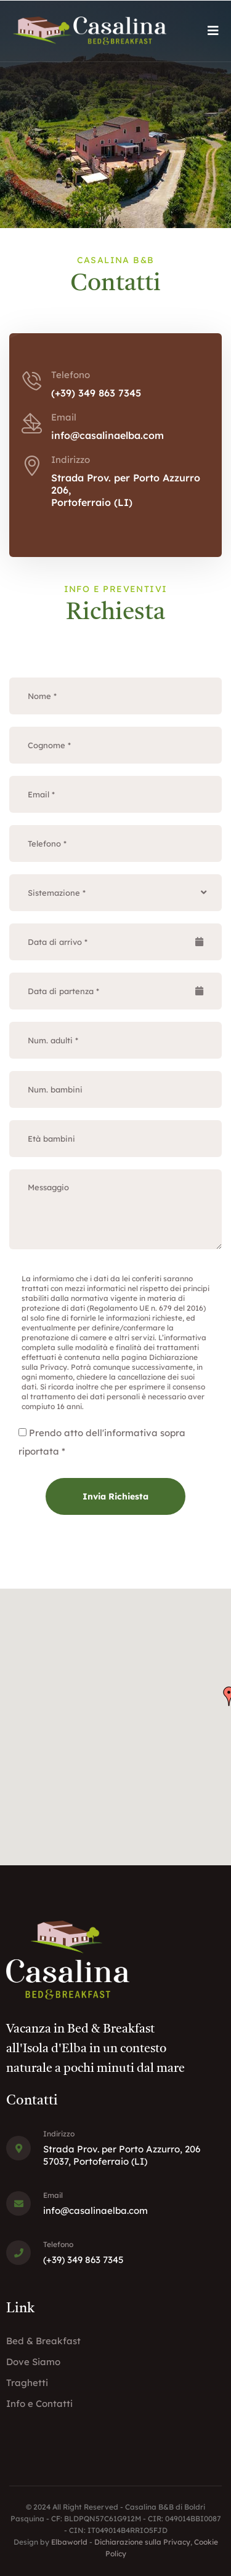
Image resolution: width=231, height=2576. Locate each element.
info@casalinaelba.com (107, 435)
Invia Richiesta (115, 1496)
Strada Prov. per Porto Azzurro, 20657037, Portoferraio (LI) (121, 2155)
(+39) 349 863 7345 (96, 393)
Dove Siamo (33, 2362)
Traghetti (27, 2382)
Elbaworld (69, 2541)
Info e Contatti (39, 2403)
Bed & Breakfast (43, 2341)
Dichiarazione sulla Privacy (142, 2541)
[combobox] (115, 892)
